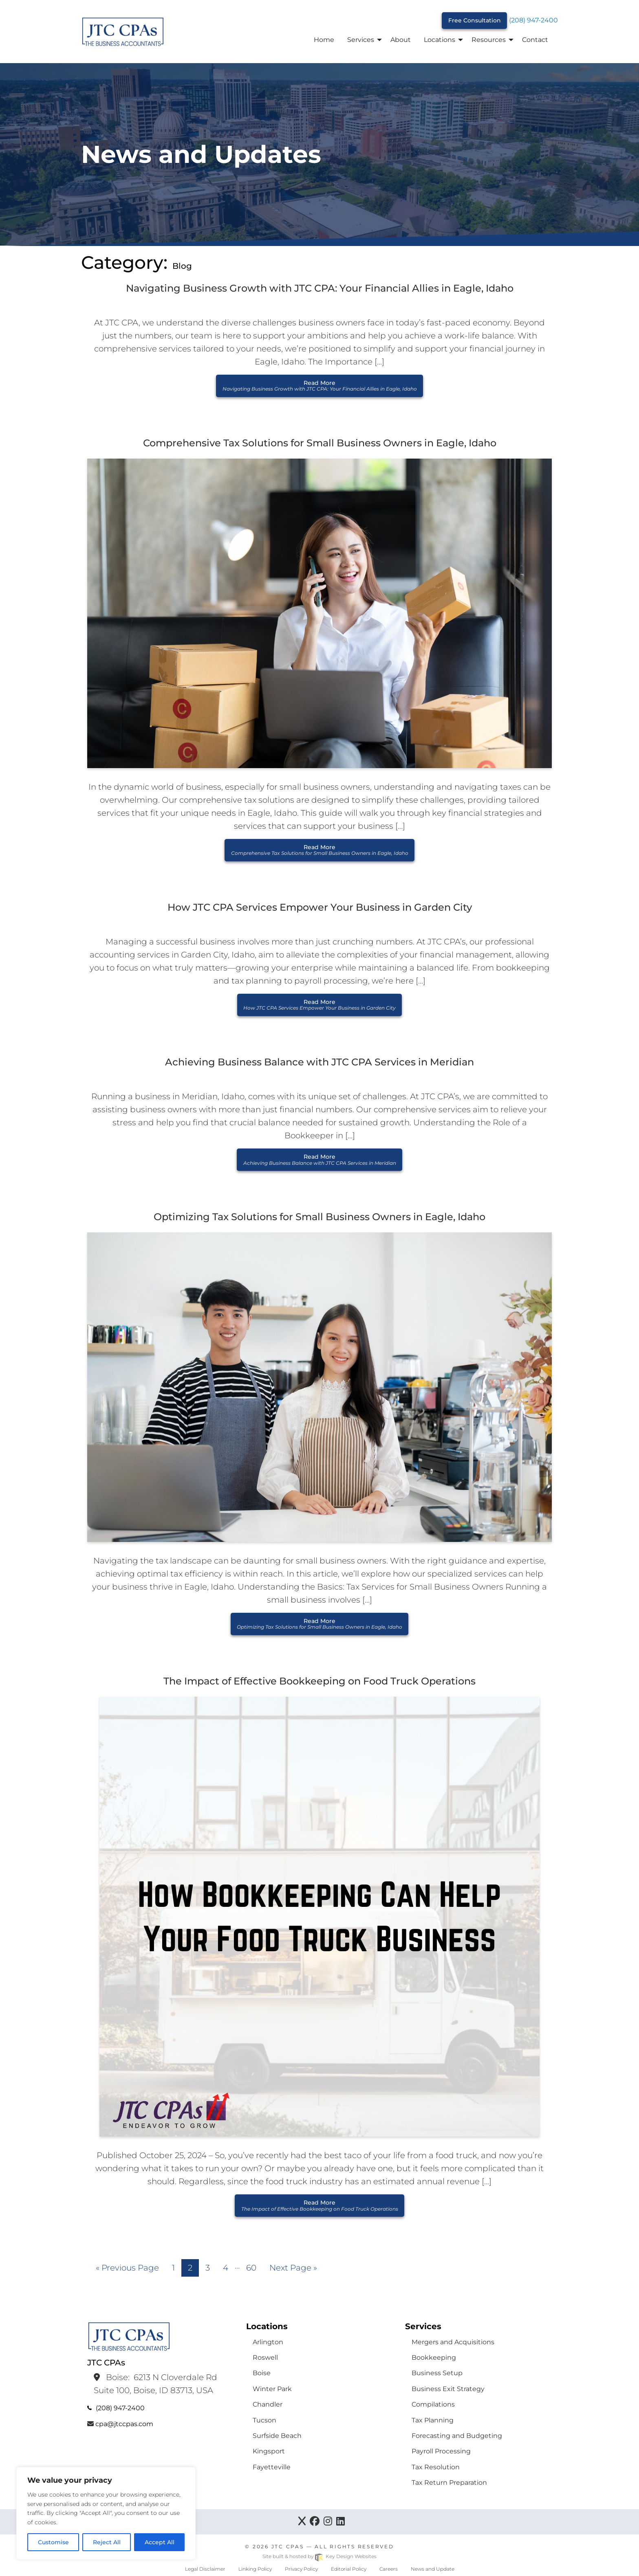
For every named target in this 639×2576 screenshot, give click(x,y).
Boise (262, 2373)
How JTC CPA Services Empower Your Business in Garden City (319, 907)
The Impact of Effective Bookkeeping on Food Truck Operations (319, 1681)
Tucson (264, 2420)
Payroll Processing (441, 2451)
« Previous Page (127, 2268)
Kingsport (269, 2451)
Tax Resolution (436, 2467)
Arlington (268, 2342)
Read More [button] (320, 385)
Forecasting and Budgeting (457, 2436)
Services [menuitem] (360, 40)
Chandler (267, 2404)
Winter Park (272, 2389)
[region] (106, 2513)
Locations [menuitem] (439, 40)
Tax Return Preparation (449, 2482)
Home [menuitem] (324, 40)
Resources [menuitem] (489, 40)
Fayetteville (272, 2467)
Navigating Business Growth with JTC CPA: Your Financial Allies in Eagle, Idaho (319, 288)
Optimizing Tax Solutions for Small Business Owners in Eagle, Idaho (319, 1217)
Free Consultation (474, 20)
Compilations (433, 2404)
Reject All (107, 2542)
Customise (53, 2542)
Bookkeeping (434, 2357)
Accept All (159, 2542)
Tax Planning (433, 2420)
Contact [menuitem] (535, 40)
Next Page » (293, 2268)
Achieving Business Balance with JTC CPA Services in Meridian (319, 1062)
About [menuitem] (400, 40)
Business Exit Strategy (448, 2389)
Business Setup (437, 2373)
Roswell (265, 2357)
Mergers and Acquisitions (453, 2342)
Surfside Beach (277, 2436)
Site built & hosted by (319, 2556)
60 (251, 2268)
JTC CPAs (287, 2546)
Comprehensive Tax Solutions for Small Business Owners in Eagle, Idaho (319, 443)
